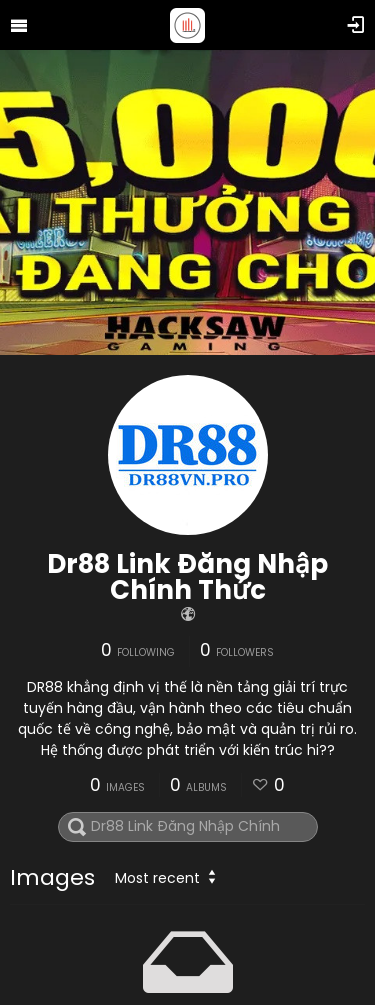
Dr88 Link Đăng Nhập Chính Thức (187, 577)
